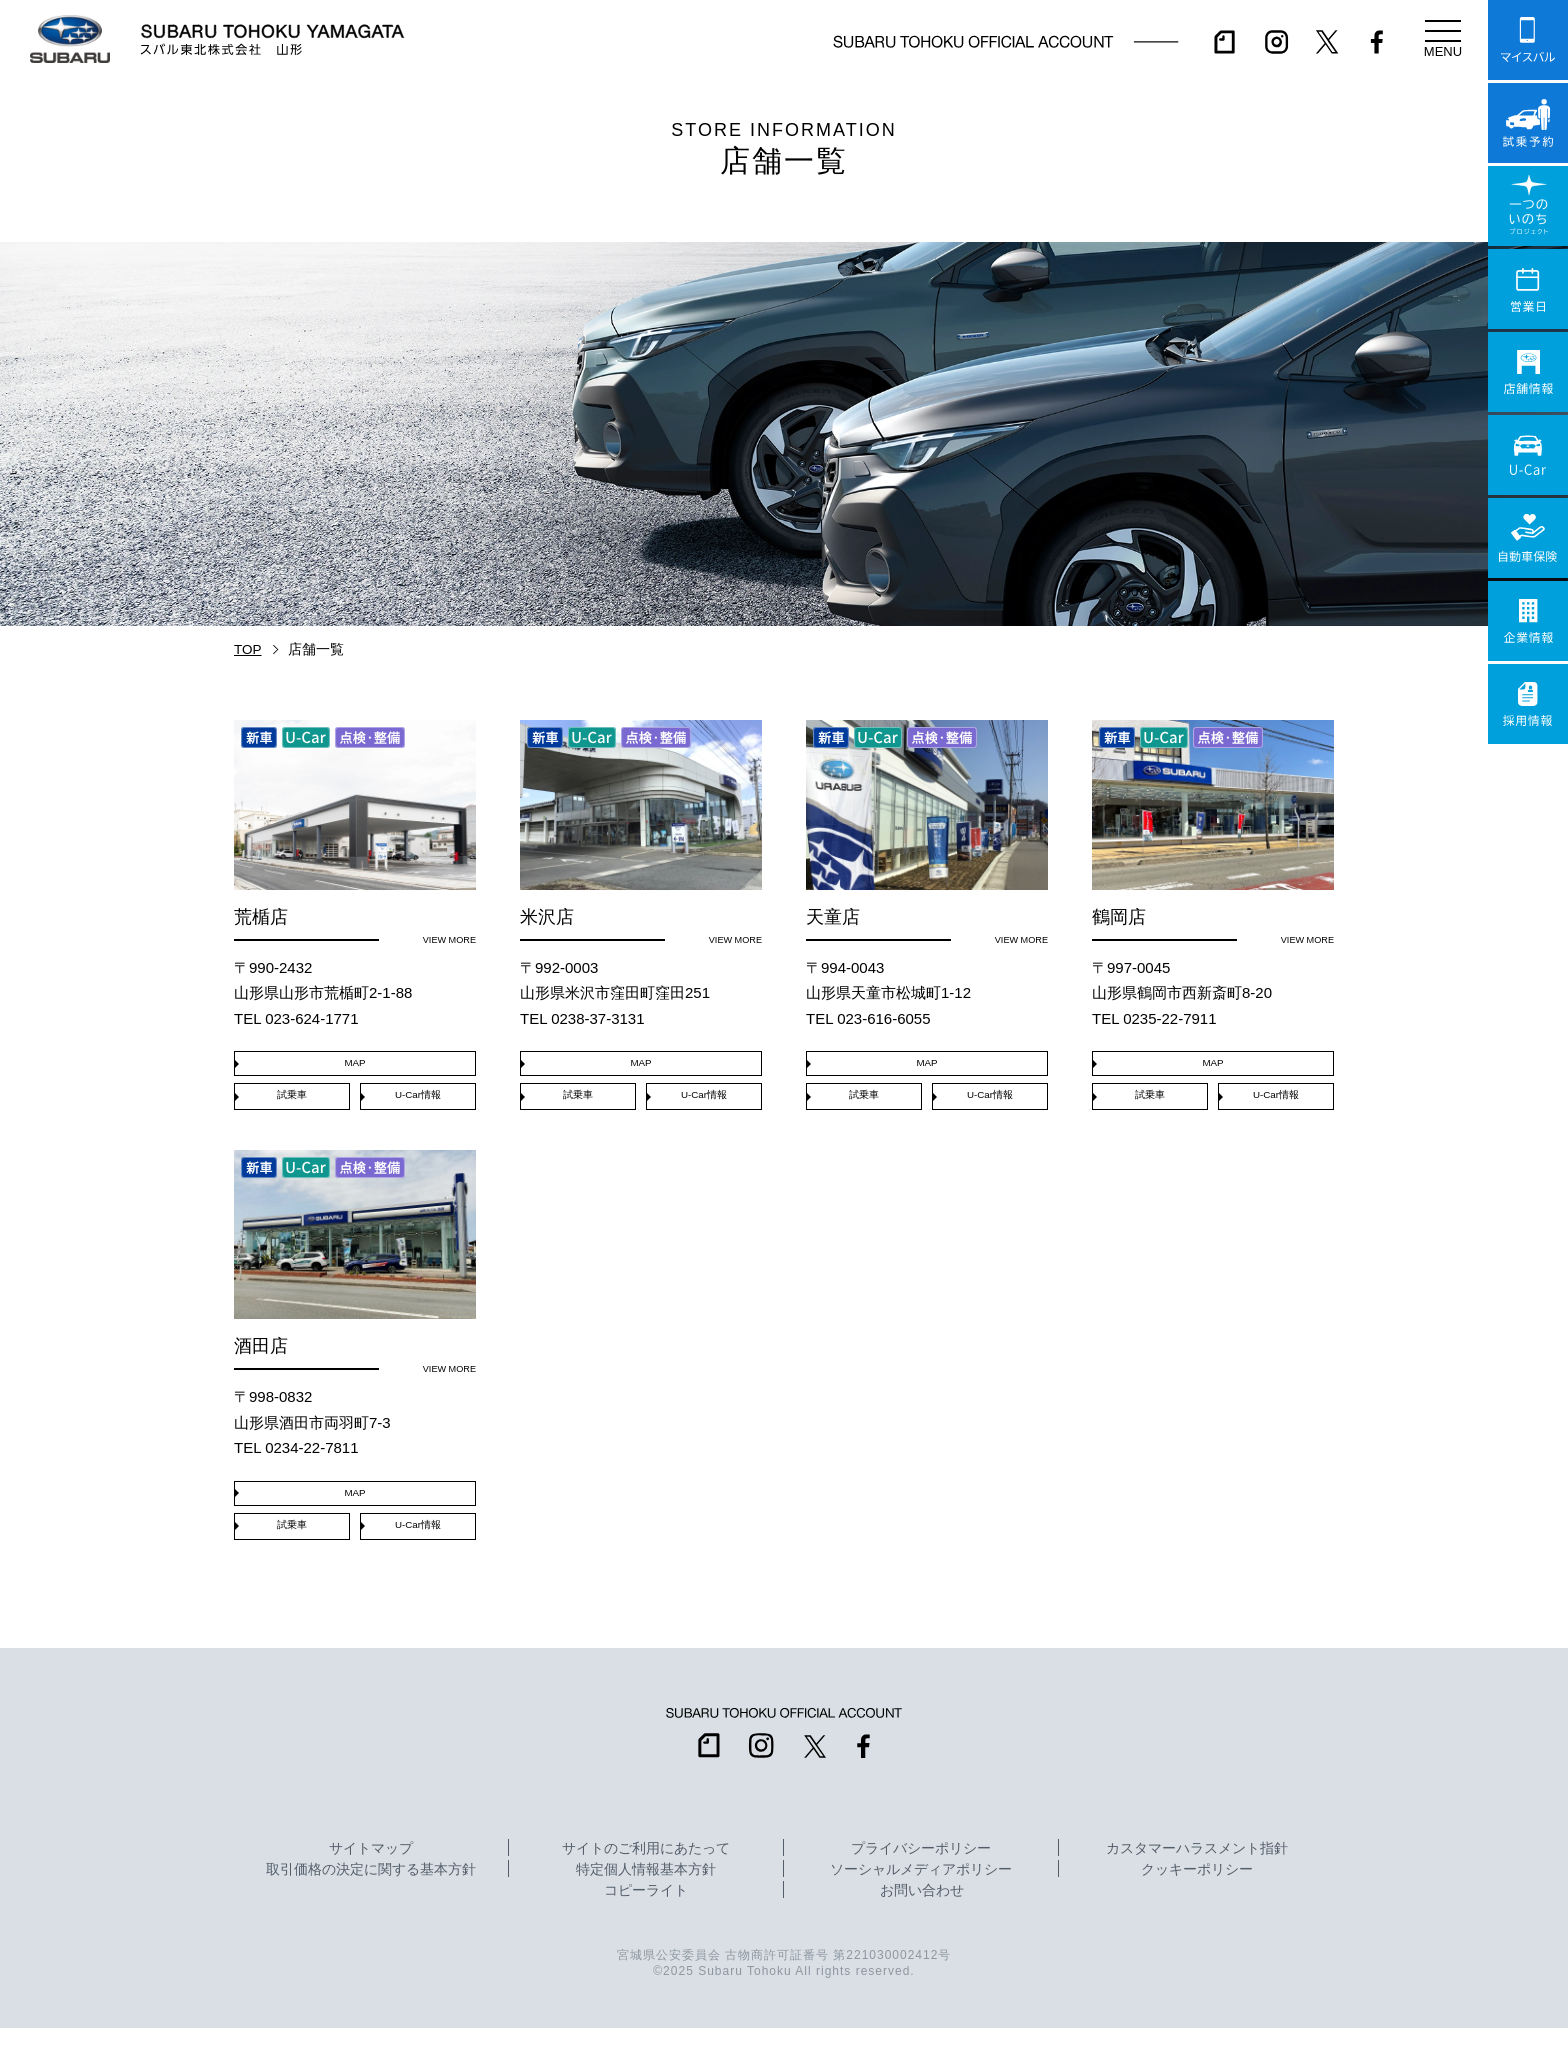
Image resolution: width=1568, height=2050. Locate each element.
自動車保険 (1528, 538)
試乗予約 (1528, 123)
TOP (248, 649)
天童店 (927, 834)
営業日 (1528, 289)
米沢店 (641, 834)
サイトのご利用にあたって (646, 1871)
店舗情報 (1528, 372)
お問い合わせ (922, 1913)
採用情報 (1528, 704)
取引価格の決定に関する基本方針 (371, 1892)
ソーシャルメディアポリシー (921, 1892)
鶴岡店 (1213, 834)
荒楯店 (355, 834)
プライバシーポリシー (921, 1871)
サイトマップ (371, 1871)
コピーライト (646, 1913)
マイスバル (1528, 40)
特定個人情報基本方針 (646, 1892)
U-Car (1528, 455)
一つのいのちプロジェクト (1528, 206)
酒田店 (355, 1275)
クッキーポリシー (1197, 1892)
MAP (355, 1068)
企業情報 (1528, 621)
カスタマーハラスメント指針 (1197, 1871)
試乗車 (292, 1104)
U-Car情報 (418, 1104)
